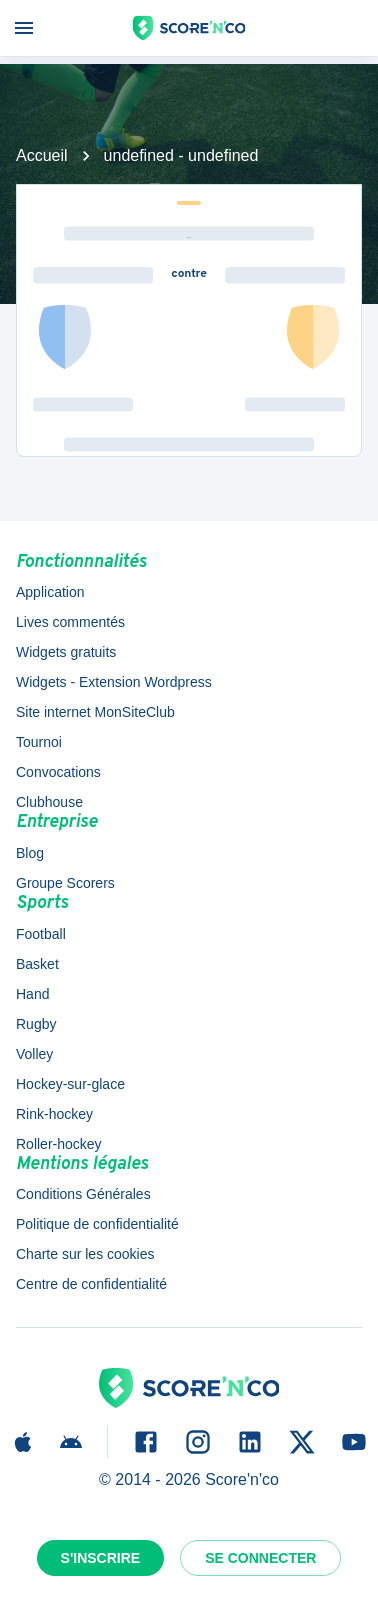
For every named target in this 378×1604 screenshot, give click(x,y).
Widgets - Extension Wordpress (114, 682)
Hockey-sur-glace (70, 1084)
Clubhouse (49, 802)
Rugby (36, 1024)
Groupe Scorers (65, 883)
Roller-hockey (59, 1144)
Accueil (42, 155)
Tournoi (39, 742)
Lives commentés (70, 622)
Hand (32, 994)
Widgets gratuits (66, 652)
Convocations (58, 772)
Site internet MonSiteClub (95, 712)
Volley (34, 1054)
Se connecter (260, 1558)
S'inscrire (101, 1558)
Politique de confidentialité (97, 1224)
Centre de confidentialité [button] (91, 1284)
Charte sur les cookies (85, 1254)
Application (50, 592)
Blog (30, 853)
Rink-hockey (54, 1114)
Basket (37, 964)
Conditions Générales (83, 1194)
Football (41, 934)
